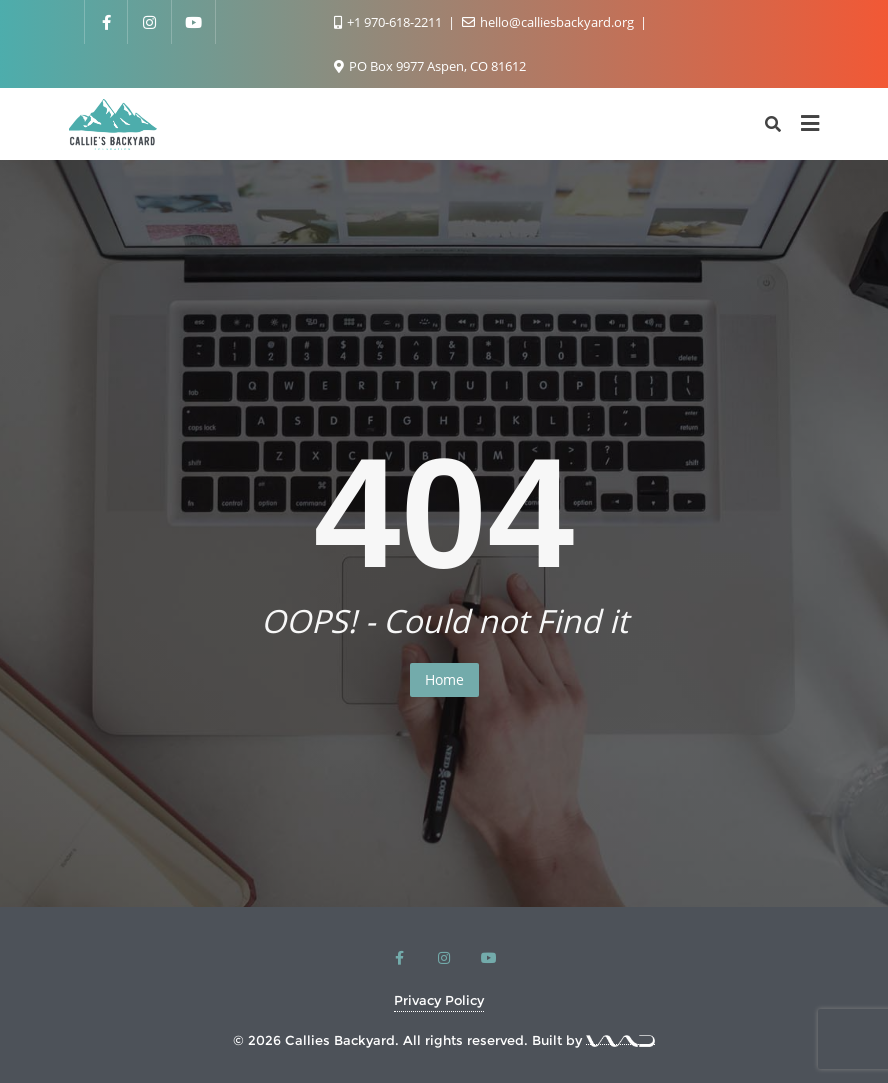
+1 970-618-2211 (389, 22)
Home (444, 679)
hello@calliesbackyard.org (549, 22)
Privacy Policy (439, 1000)
